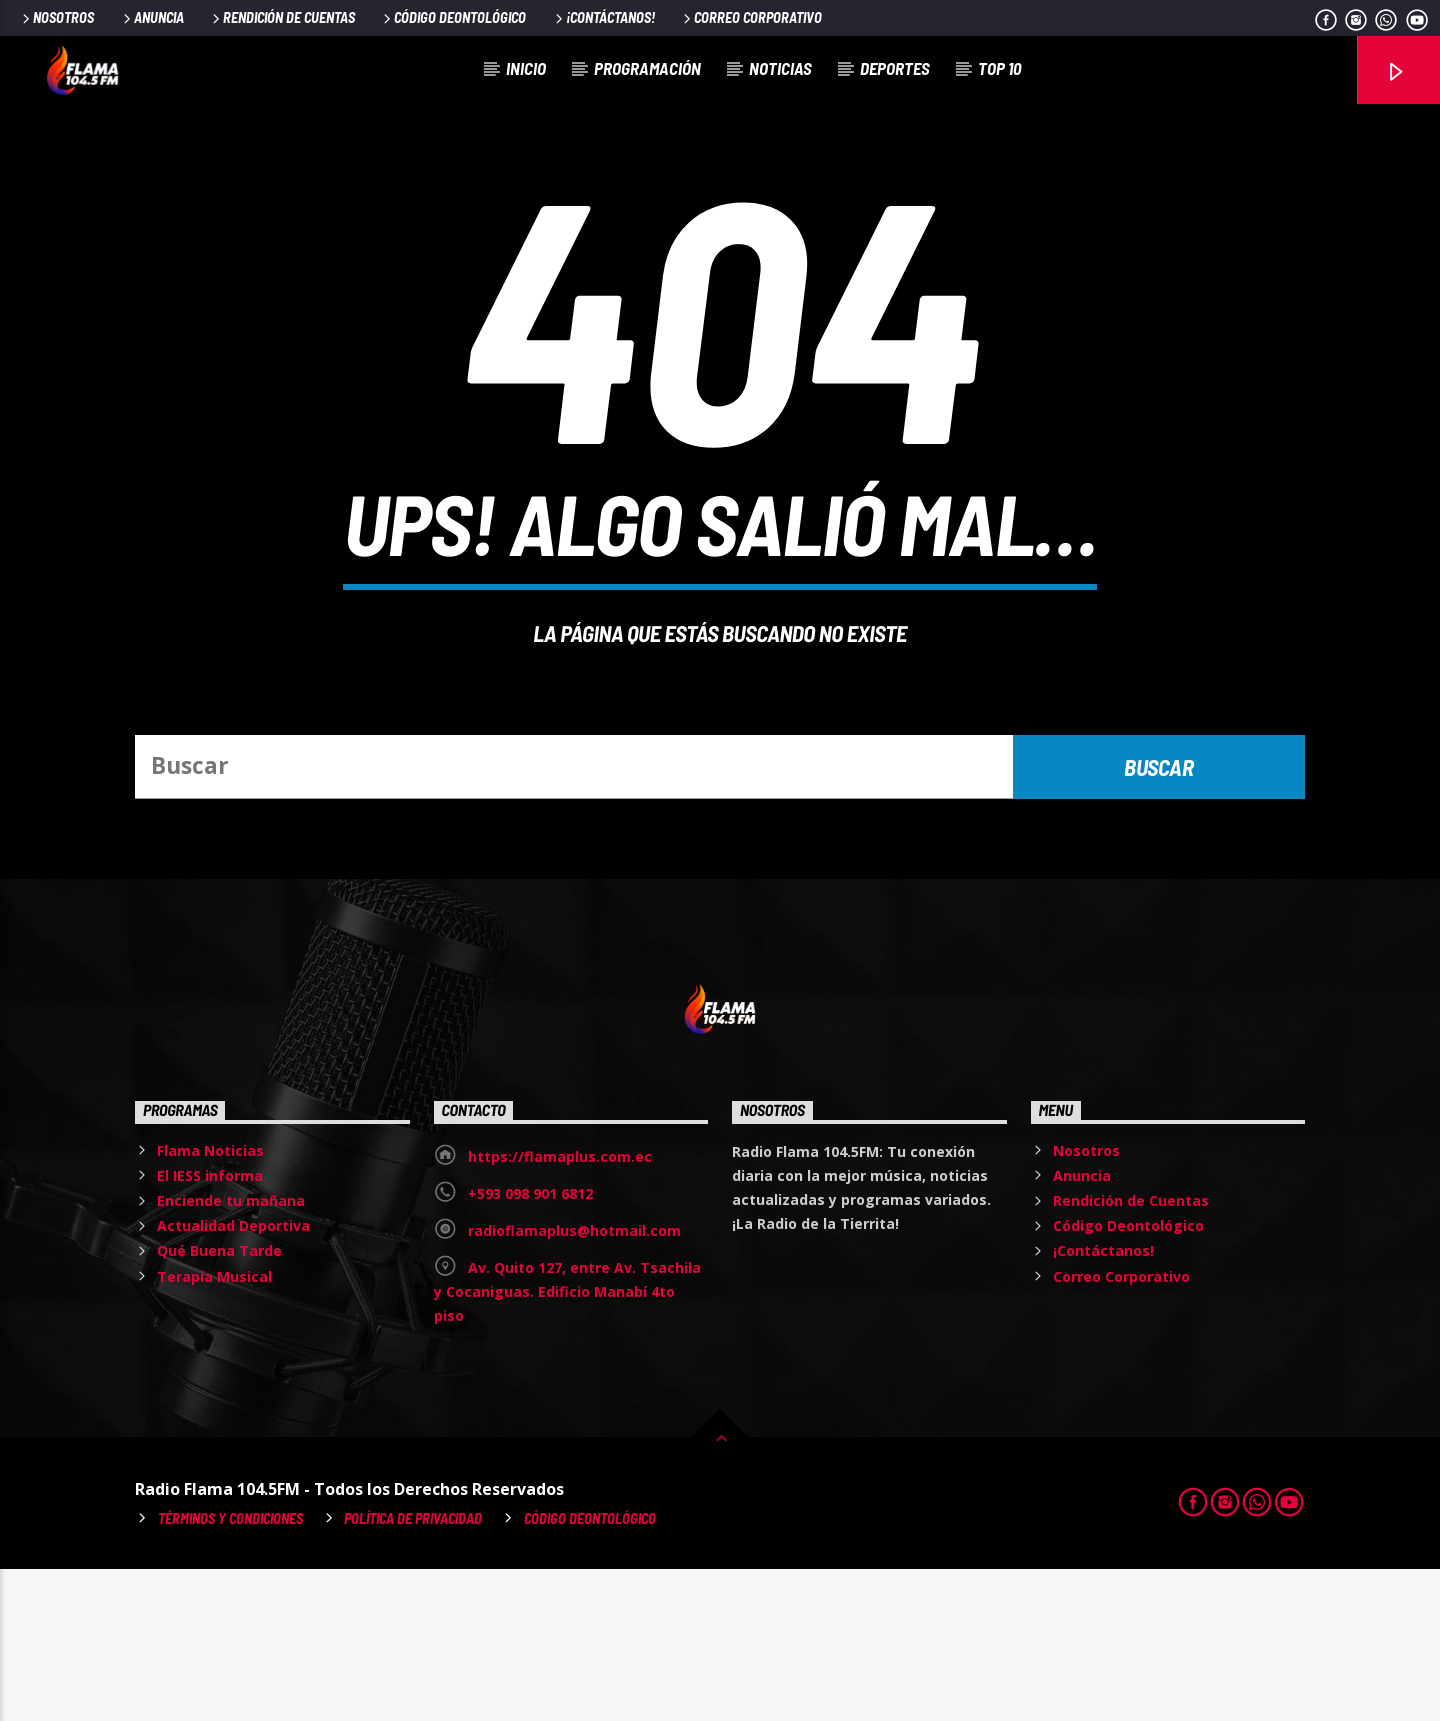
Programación (647, 68)
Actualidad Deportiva (233, 1377)
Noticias (780, 68)
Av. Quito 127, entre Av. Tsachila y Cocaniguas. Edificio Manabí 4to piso (567, 1443)
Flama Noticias (210, 1302)
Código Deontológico (453, 17)
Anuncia (152, 17)
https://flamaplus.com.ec (560, 1308)
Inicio (526, 68)
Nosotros (56, 17)
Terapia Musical (214, 1428)
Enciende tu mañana (231, 1352)
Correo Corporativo (751, 17)
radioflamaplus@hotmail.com (574, 1382)
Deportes (895, 68)
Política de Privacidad (413, 1670)
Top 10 (999, 68)
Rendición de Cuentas (282, 17)
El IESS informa (210, 1327)
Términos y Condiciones (230, 1670)
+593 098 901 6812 (530, 1345)
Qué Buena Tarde (219, 1402)
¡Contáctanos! (603, 17)
